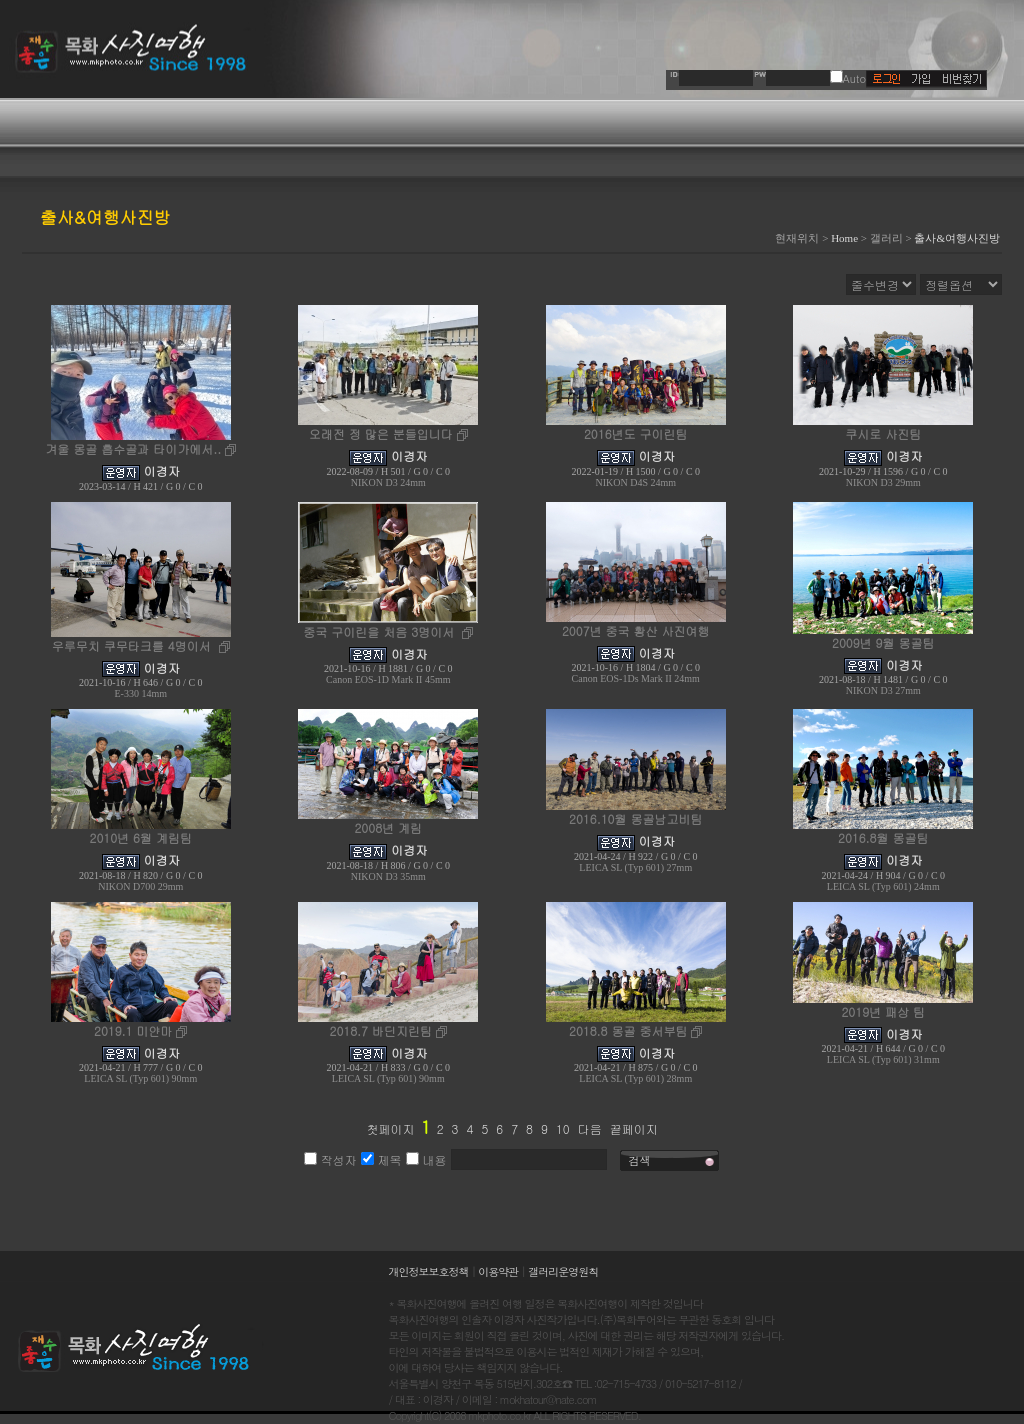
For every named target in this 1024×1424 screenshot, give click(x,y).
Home (844, 238)
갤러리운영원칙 (563, 1271)
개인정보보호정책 (429, 1271)
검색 (640, 1160)
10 (563, 1128)
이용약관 (498, 1271)
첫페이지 (390, 1128)
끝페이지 (634, 1128)
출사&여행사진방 (957, 238)
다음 (590, 1128)
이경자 (162, 470)
